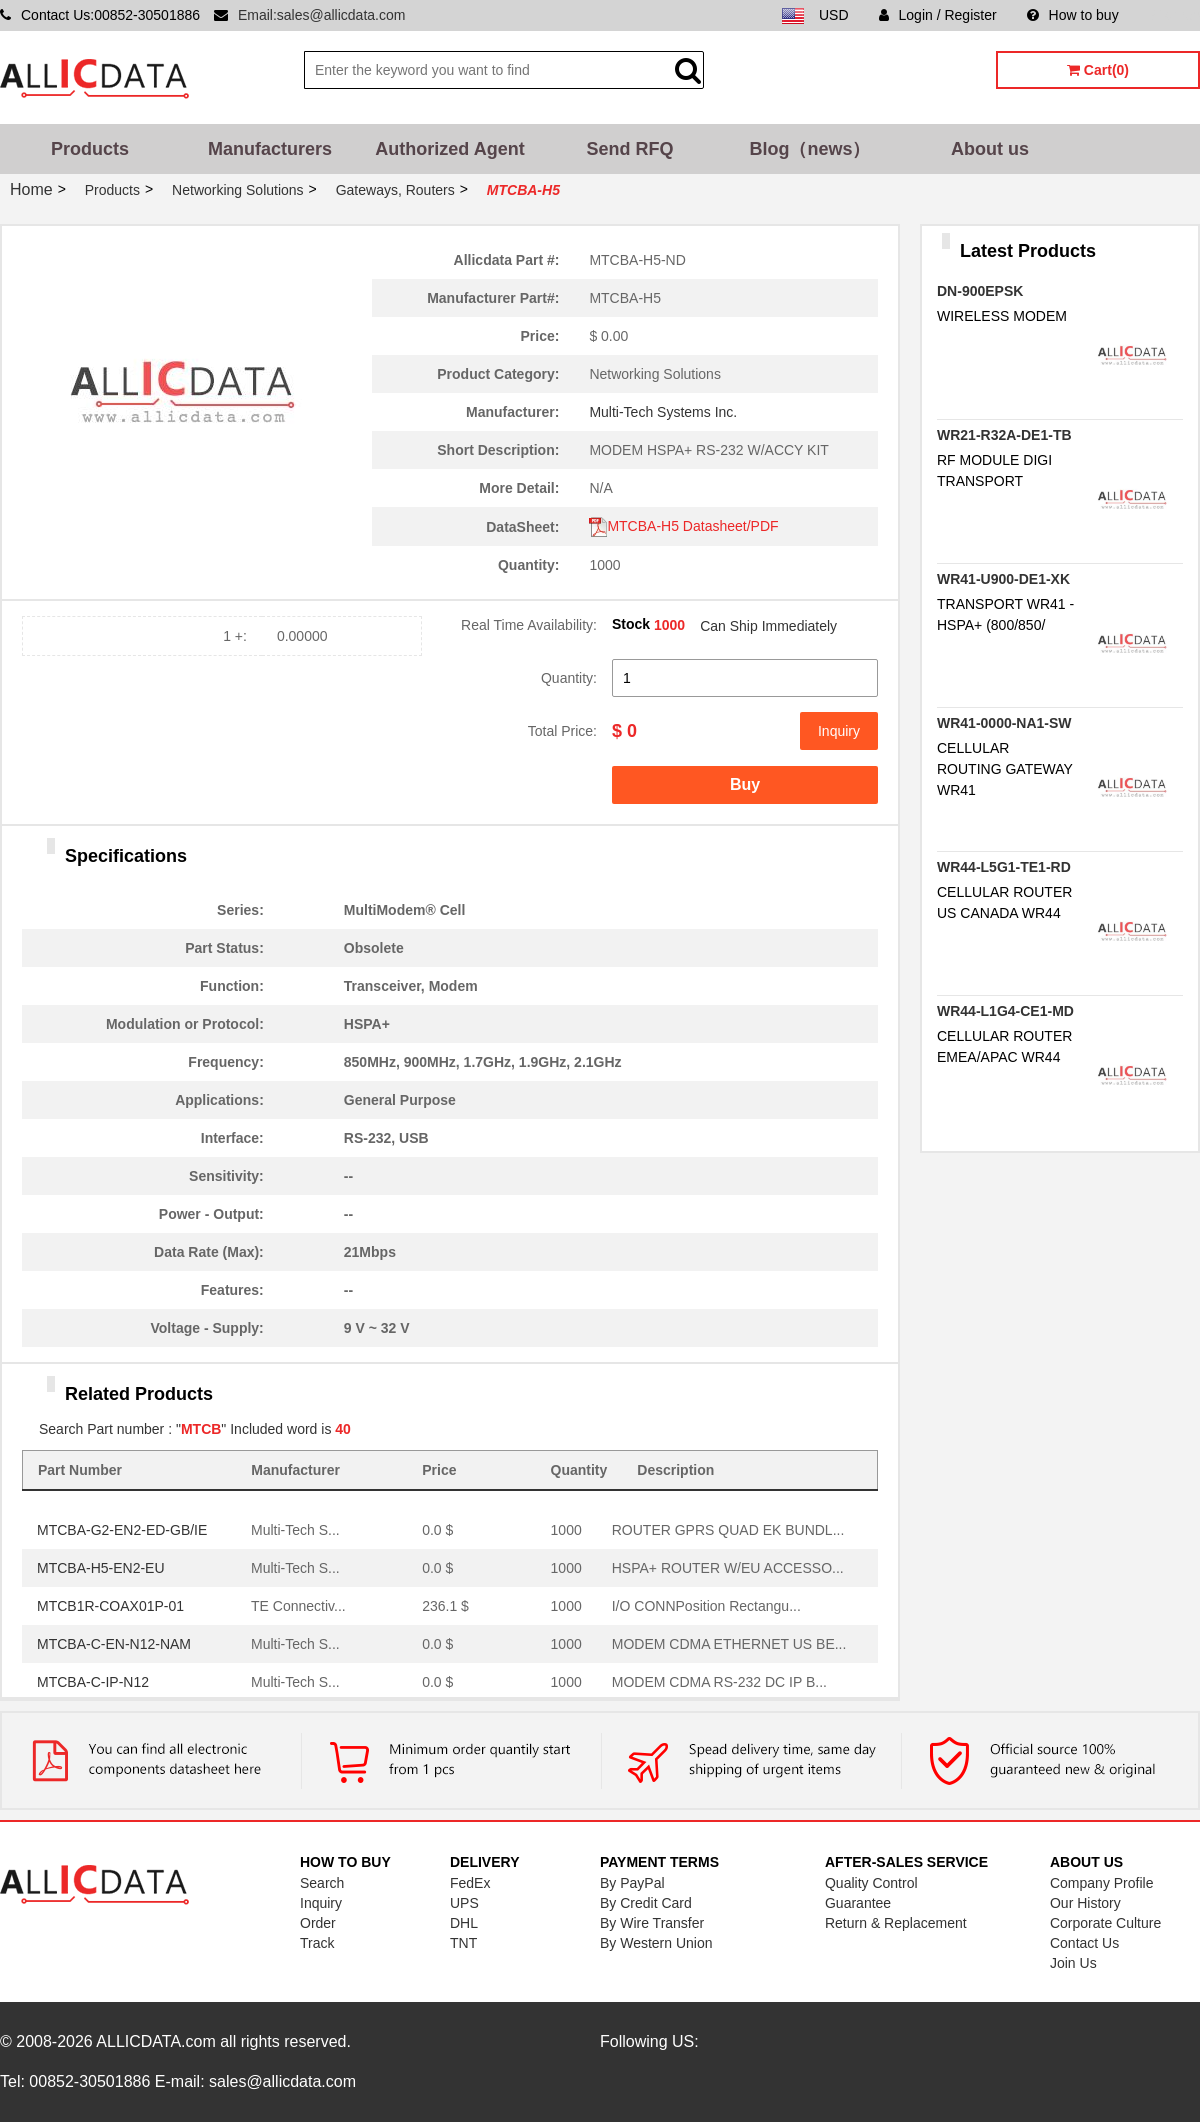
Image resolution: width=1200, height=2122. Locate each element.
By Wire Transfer (652, 1923)
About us (990, 149)
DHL (464, 1923)
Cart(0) (1098, 70)
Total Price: (562, 731)
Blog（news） (809, 149)
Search (322, 1883)
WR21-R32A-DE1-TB (1004, 435)
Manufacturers (270, 149)
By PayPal (632, 1883)
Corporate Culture (1105, 1923)
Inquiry (839, 731)
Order (318, 1923)
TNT (463, 1943)
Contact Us (1084, 1943)
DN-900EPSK (980, 291)
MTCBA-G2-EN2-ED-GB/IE (122, 1530)
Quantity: (569, 678)
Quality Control (871, 1883)
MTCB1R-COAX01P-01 (110, 1606)
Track (317, 1943)
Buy (745, 784)
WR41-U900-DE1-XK (1003, 579)
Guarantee (858, 1903)
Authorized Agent (449, 149)
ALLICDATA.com (155, 2041)
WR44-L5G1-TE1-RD (1004, 867)
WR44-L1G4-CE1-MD (1005, 1011)
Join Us (1073, 1963)
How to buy (1073, 15)
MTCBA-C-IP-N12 (93, 1682)
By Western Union (656, 1943)
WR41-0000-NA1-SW (1004, 723)
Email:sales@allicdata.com (322, 15)
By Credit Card (646, 1903)
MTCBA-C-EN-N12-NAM (114, 1644)
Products (90, 149)
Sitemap (1174, 15)
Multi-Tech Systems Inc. (663, 412)
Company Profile (1102, 1883)
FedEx (470, 1883)
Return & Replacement (896, 1923)
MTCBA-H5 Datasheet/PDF (683, 526)
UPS (464, 1903)
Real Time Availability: (529, 625)
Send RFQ (629, 149)
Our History (1085, 1903)
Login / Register (938, 15)
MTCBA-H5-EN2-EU (101, 1568)
